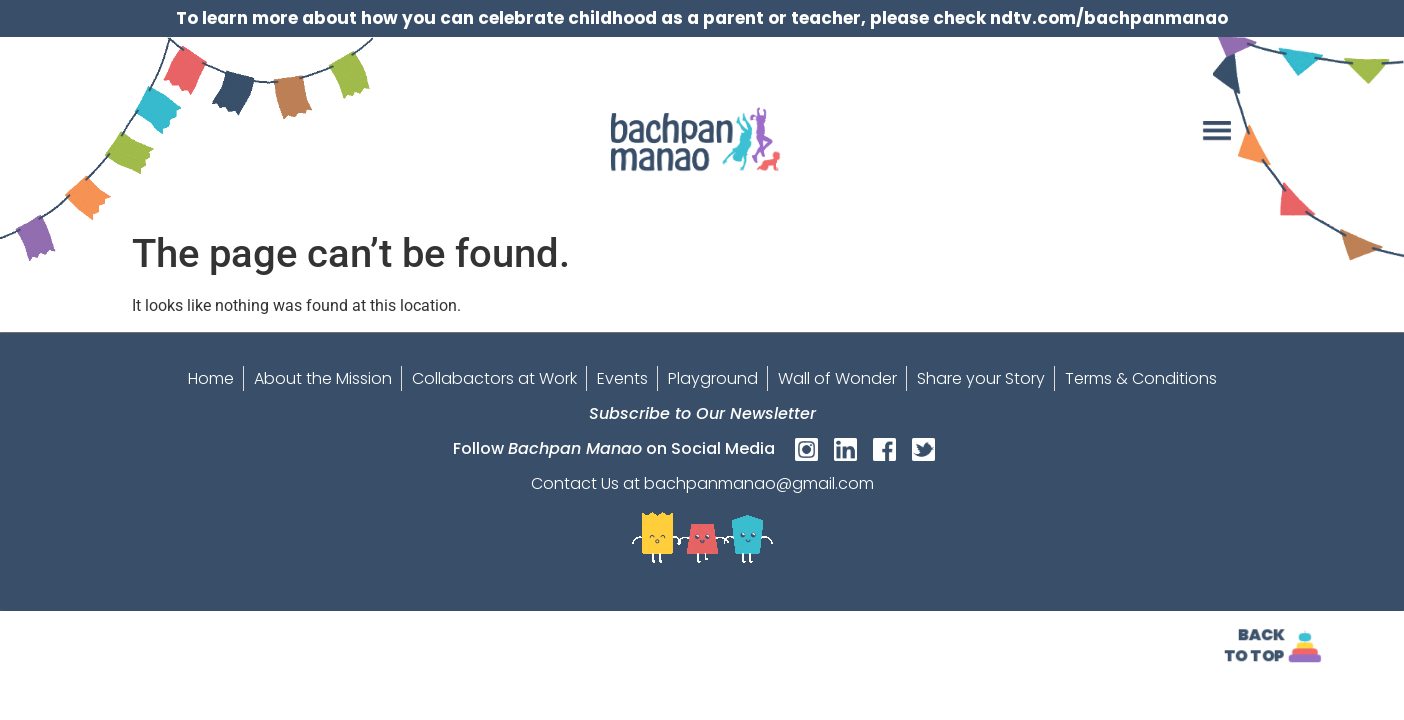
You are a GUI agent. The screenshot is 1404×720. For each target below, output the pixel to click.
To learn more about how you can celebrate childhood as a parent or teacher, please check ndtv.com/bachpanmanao (702, 18)
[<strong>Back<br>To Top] (1305, 646)
